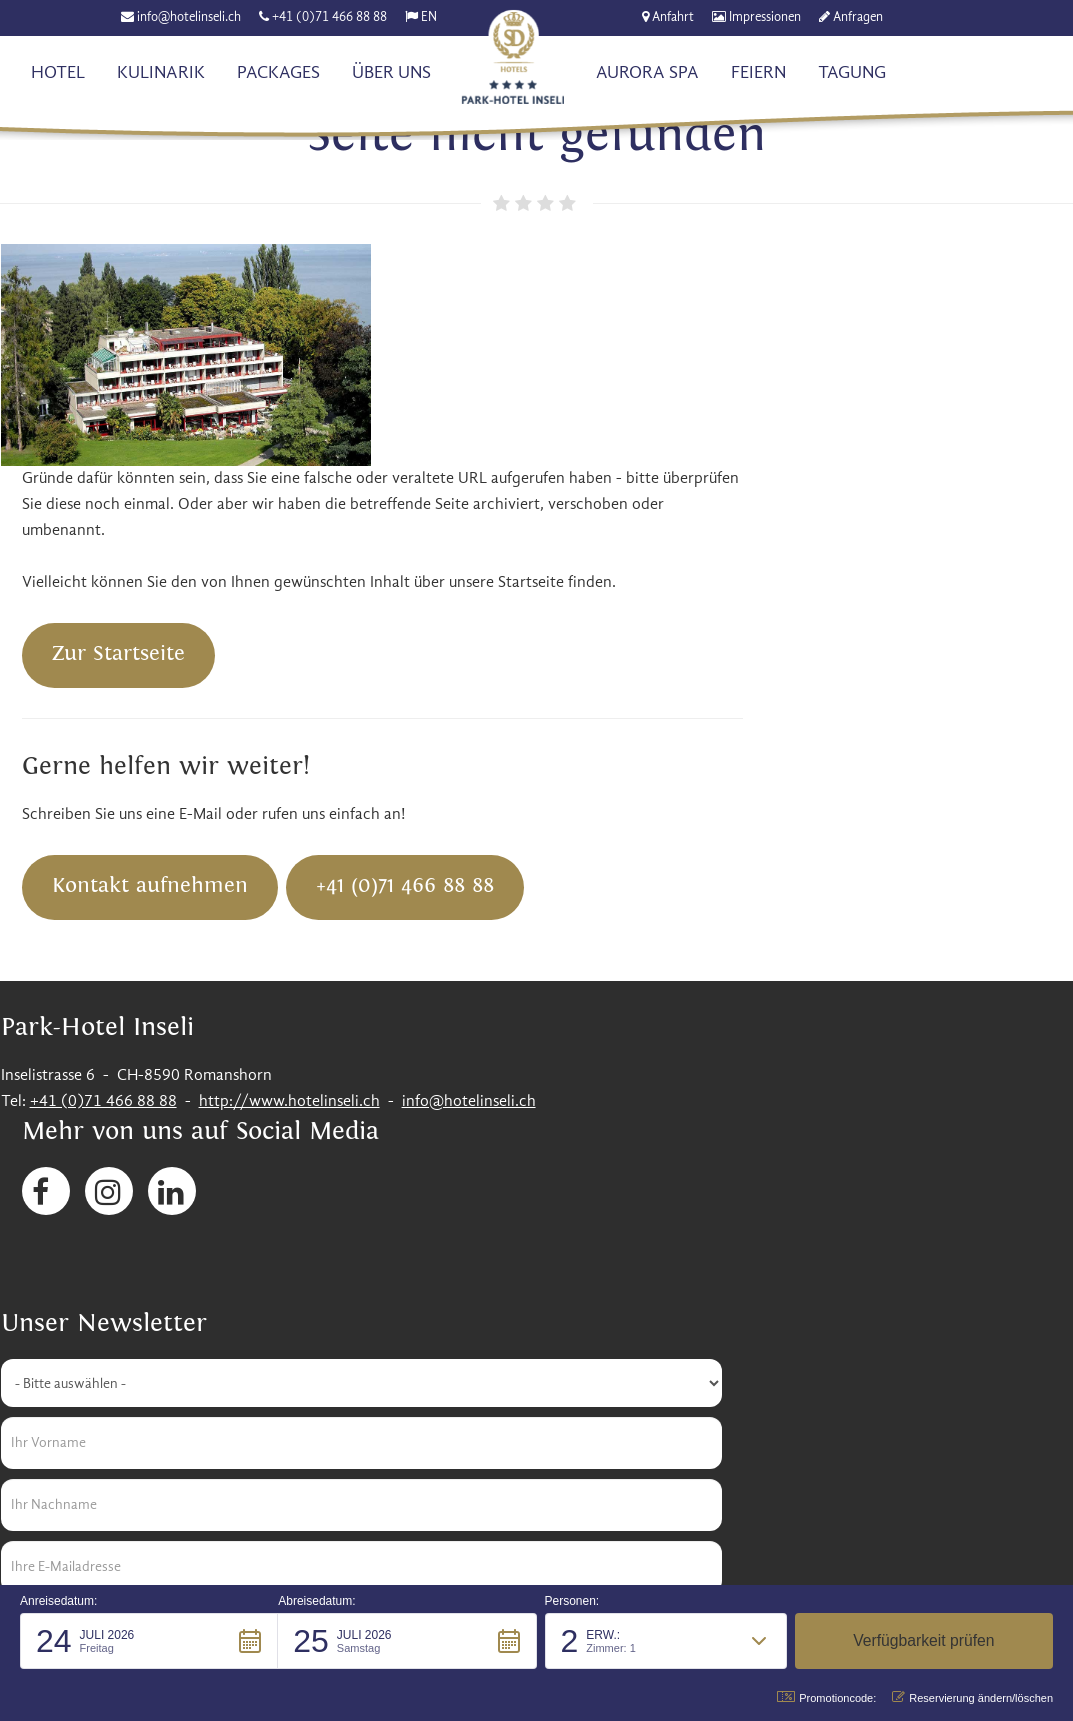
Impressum (767, 1478)
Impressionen (766, 17)
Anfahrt (674, 17)
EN (430, 17)
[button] (149, 1641)
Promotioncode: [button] (826, 1697)
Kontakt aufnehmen (493, 661)
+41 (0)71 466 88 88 (330, 17)
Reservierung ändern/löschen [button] (972, 1697)
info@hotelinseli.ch (190, 17)
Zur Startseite (461, 430)
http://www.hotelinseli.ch (288, 877)
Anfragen (859, 17)
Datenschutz (869, 1478)
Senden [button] (65, 1335)
